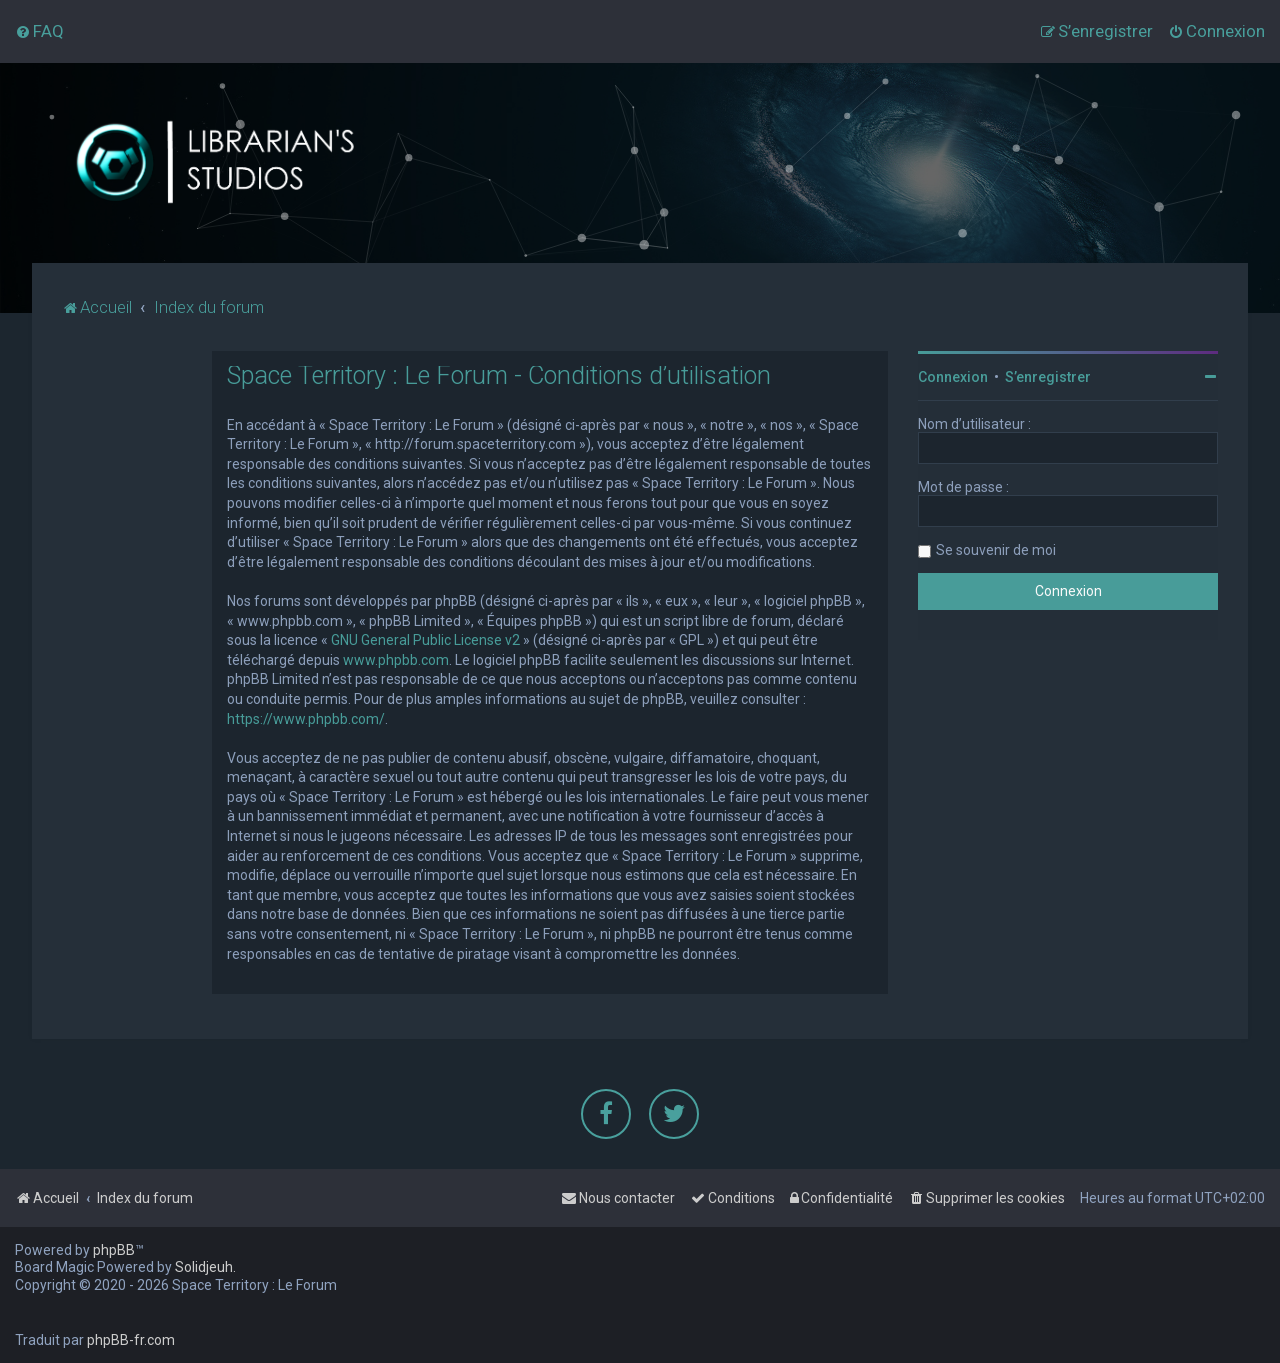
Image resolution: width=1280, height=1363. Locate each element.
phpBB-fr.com (131, 1340)
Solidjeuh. (205, 1267)
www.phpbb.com (396, 659)
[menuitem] (39, 31)
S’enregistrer (1048, 376)
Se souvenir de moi (996, 549)
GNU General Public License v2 (425, 639)
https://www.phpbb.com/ (306, 718)
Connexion (953, 376)
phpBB (114, 1250)
